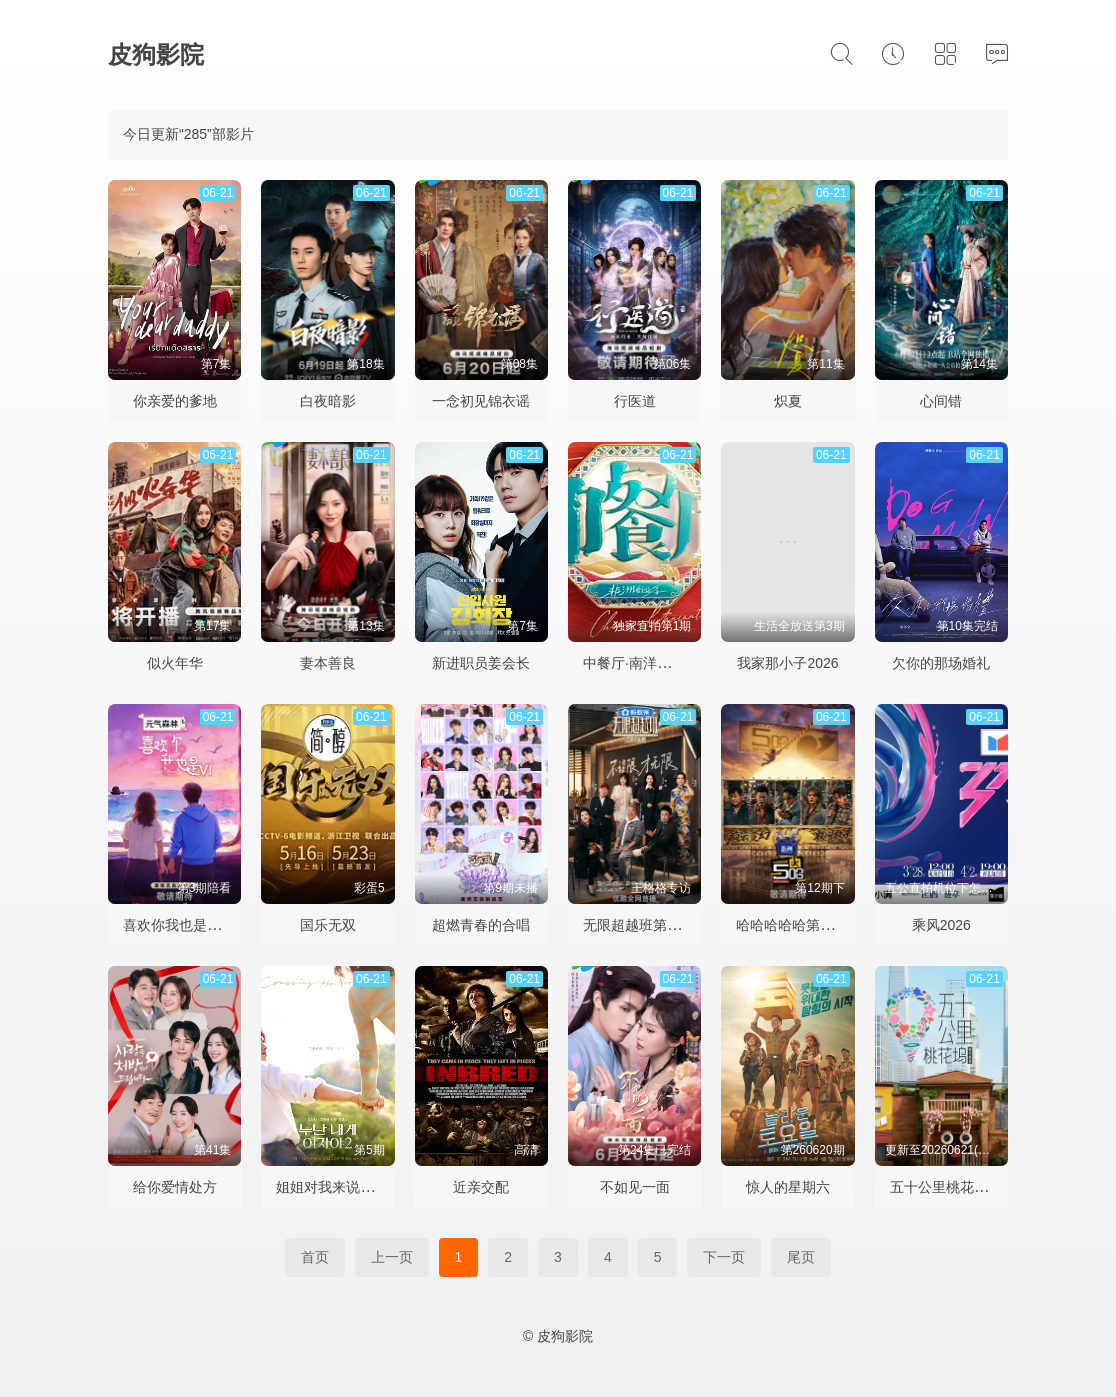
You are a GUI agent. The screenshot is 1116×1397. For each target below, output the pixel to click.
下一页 (724, 1257)
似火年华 (175, 663)
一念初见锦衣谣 (481, 401)
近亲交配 (481, 1187)
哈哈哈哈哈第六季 (792, 925)
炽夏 (788, 401)
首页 (315, 1257)
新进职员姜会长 (481, 663)
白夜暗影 (328, 401)
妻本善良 (328, 663)
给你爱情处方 (175, 1187)
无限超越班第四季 (639, 925)
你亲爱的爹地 (175, 401)
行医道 (635, 401)
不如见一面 (635, 1187)
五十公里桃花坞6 (943, 1187)
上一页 (392, 1257)
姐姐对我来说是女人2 (343, 1187)
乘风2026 (941, 925)
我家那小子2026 (787, 663)
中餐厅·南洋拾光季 (641, 663)
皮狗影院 (156, 54)
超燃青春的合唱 (481, 925)
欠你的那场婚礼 (941, 663)
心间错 (941, 401)
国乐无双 (328, 925)
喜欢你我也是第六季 (186, 925)
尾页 (801, 1257)
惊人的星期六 (788, 1187)
